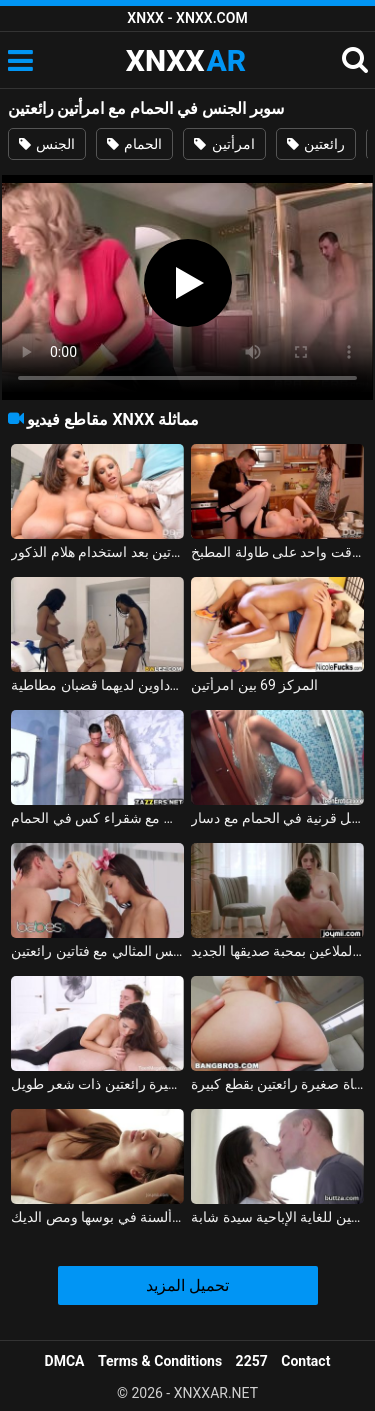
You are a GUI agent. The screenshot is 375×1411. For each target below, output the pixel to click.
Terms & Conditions (160, 1361)
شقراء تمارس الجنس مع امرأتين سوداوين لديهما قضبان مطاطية (97, 685)
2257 (252, 1361)
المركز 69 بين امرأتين (254, 685)
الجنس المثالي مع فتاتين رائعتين (97, 951)
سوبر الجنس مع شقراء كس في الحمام (97, 818)
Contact (305, 1361)
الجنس (47, 144)
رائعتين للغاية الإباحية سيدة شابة (277, 1217)
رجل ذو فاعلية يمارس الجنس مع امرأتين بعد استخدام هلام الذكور (97, 552)
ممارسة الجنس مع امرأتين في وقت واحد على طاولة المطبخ (277, 552)
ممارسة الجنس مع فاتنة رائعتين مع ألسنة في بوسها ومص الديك (97, 1217)
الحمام (134, 144)
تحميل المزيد (187, 1285)
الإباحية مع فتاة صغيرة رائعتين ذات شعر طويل (97, 1084)
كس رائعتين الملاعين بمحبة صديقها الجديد (277, 951)
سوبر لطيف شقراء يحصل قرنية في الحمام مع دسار (277, 818)
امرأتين (224, 144)
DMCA (65, 1361)
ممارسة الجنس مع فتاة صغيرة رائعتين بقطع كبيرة (277, 1084)
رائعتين (316, 144)
